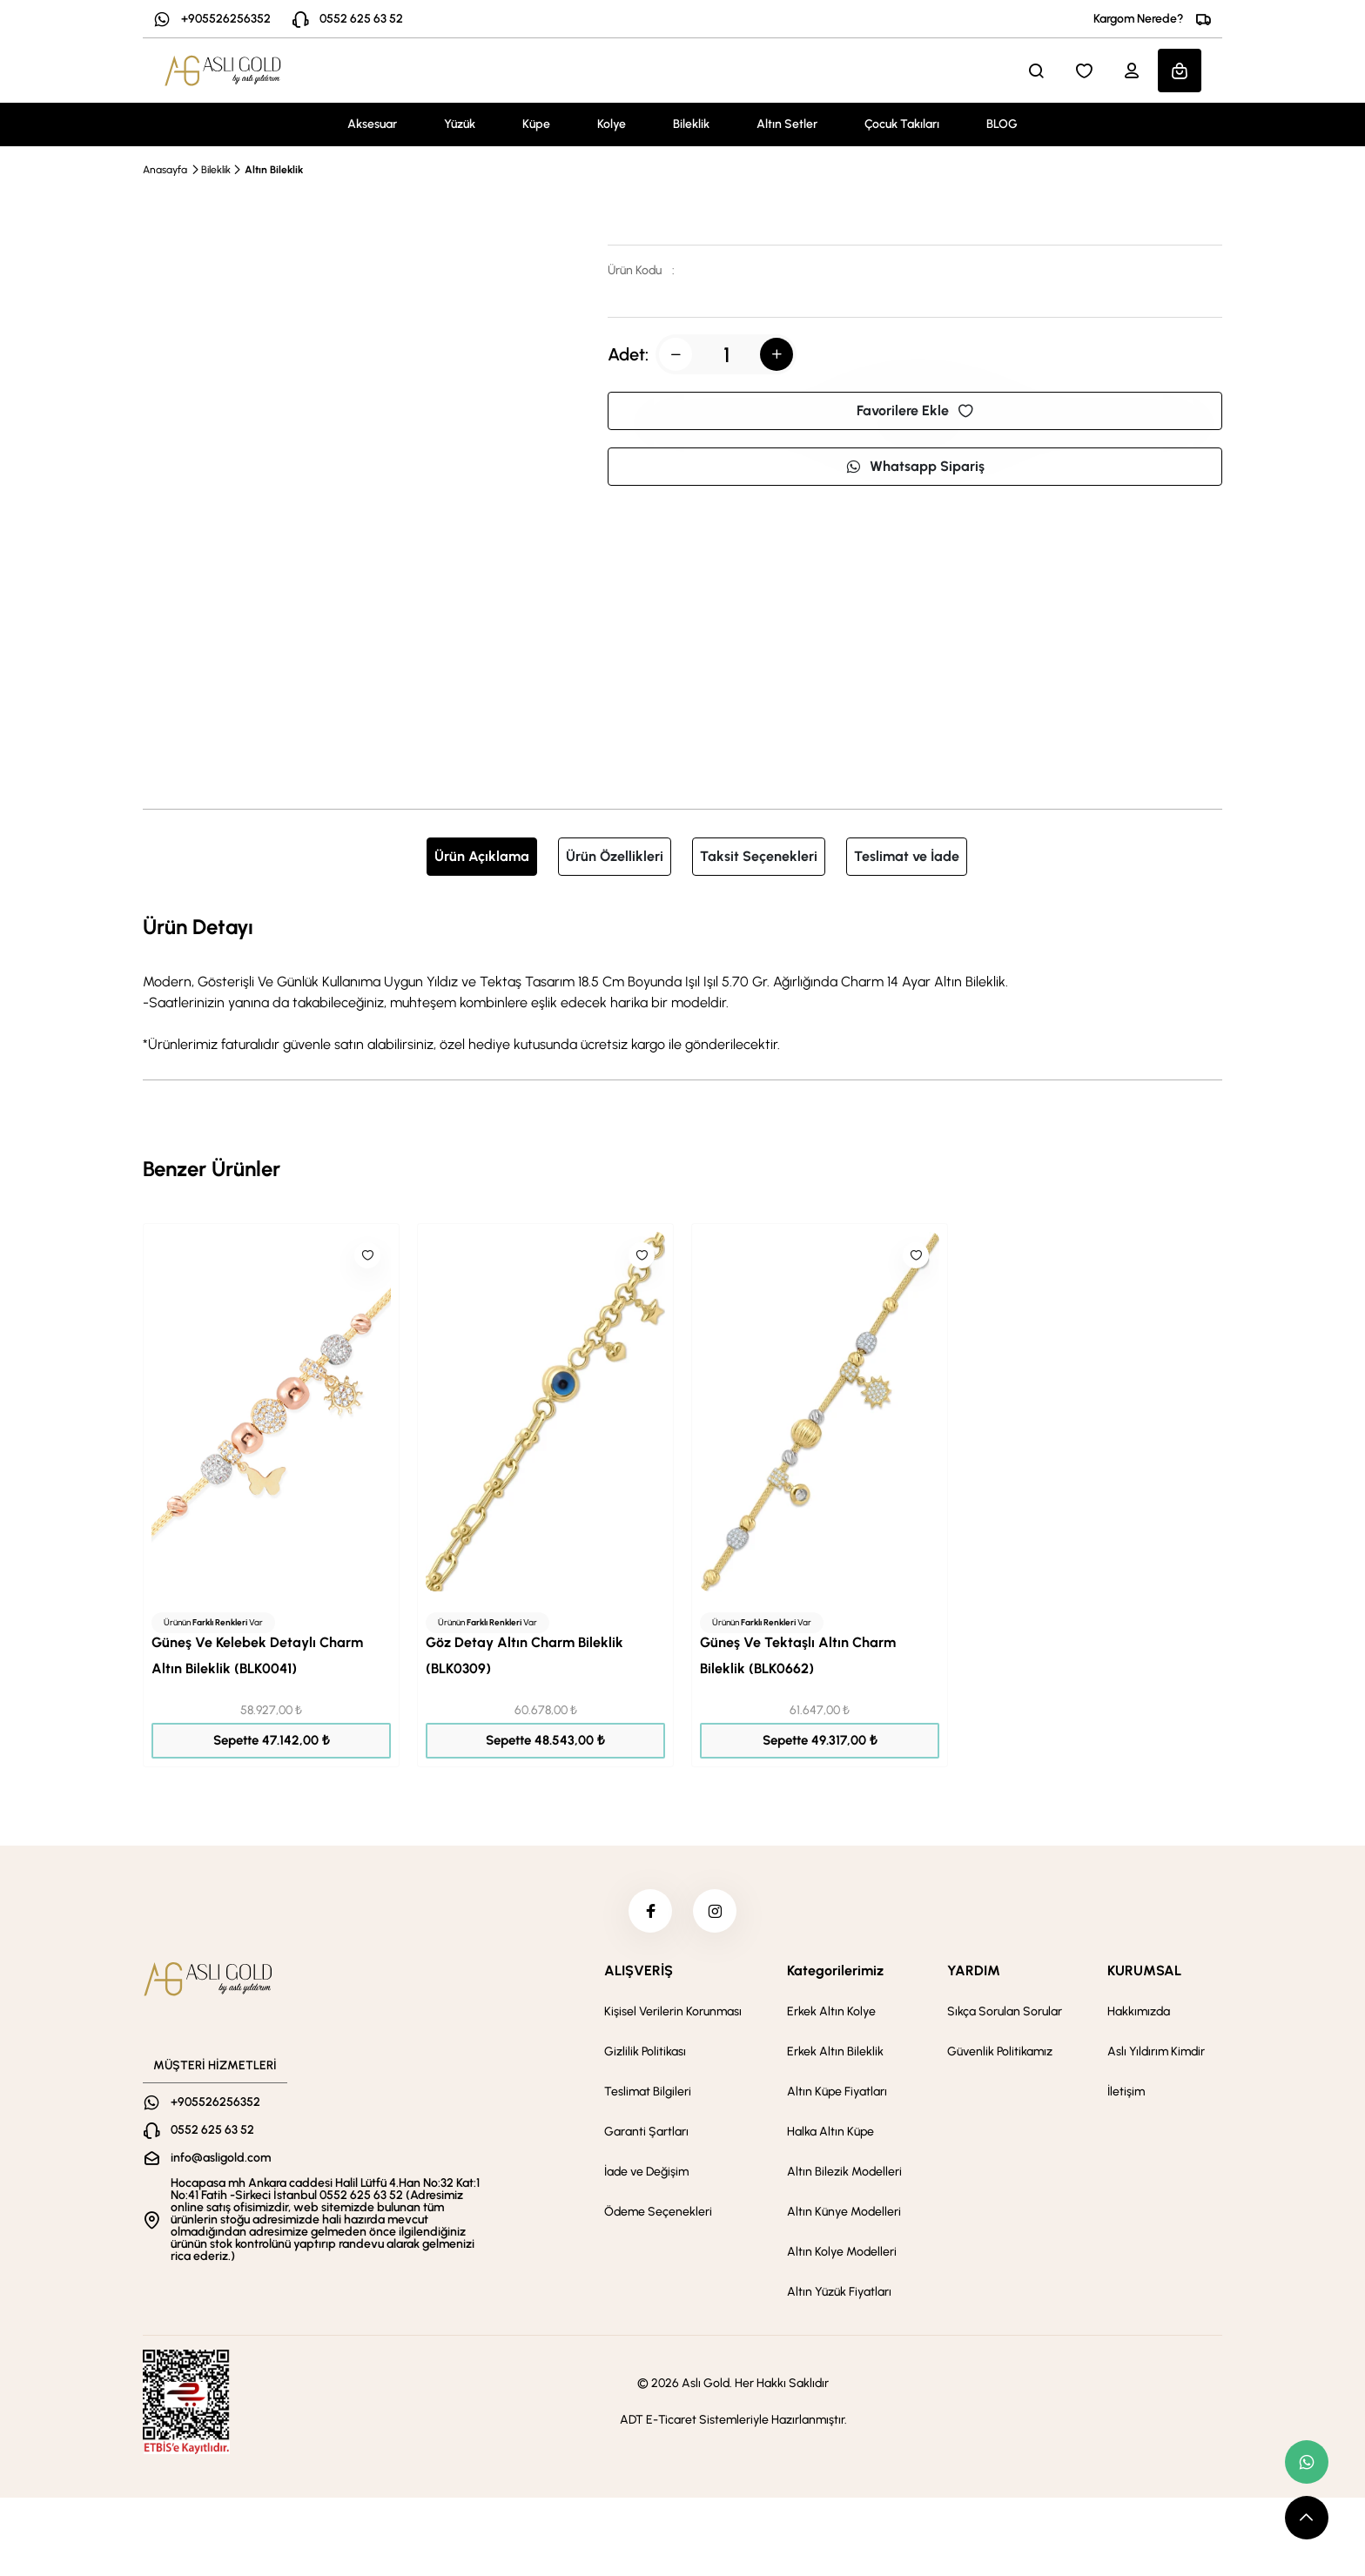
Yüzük (459, 124)
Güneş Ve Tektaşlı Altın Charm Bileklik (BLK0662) (798, 1655)
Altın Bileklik (274, 170)
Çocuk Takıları (901, 124)
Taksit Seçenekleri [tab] (758, 856)
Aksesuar (372, 124)
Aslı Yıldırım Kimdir (1156, 2051)
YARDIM (973, 1970)
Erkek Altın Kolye (831, 2011)
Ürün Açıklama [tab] (481, 856)
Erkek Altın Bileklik (835, 2051)
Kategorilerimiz (835, 1970)
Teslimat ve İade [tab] (906, 856)
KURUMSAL (1144, 1970)
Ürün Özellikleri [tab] (614, 856)
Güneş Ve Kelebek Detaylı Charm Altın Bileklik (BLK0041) (257, 1655)
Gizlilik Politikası (645, 2051)
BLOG (1002, 124)
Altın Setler (786, 124)
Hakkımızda (1138, 2011)
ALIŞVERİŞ (638, 1970)
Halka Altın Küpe (830, 2131)
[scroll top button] (1306, 2517)
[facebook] (650, 1911)
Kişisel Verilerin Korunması (673, 2011)
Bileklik (691, 124)
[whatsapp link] (1306, 2462)
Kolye (611, 124)
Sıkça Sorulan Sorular (1004, 2011)
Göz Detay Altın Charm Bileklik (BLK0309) (524, 1655)
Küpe (536, 124)
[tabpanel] (682, 983)
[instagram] (714, 1911)
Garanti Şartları (646, 2131)
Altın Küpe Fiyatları (837, 2091)
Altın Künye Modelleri (844, 2211)
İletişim (1126, 2091)
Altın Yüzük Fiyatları (839, 2291)
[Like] (367, 1255)
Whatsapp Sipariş (915, 466)
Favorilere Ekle (915, 410)
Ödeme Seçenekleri (658, 2211)
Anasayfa (165, 170)
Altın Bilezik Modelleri (844, 2171)
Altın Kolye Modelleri (842, 2251)
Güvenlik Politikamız (999, 2051)
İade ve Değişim (646, 2171)
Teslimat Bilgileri (647, 2091)
